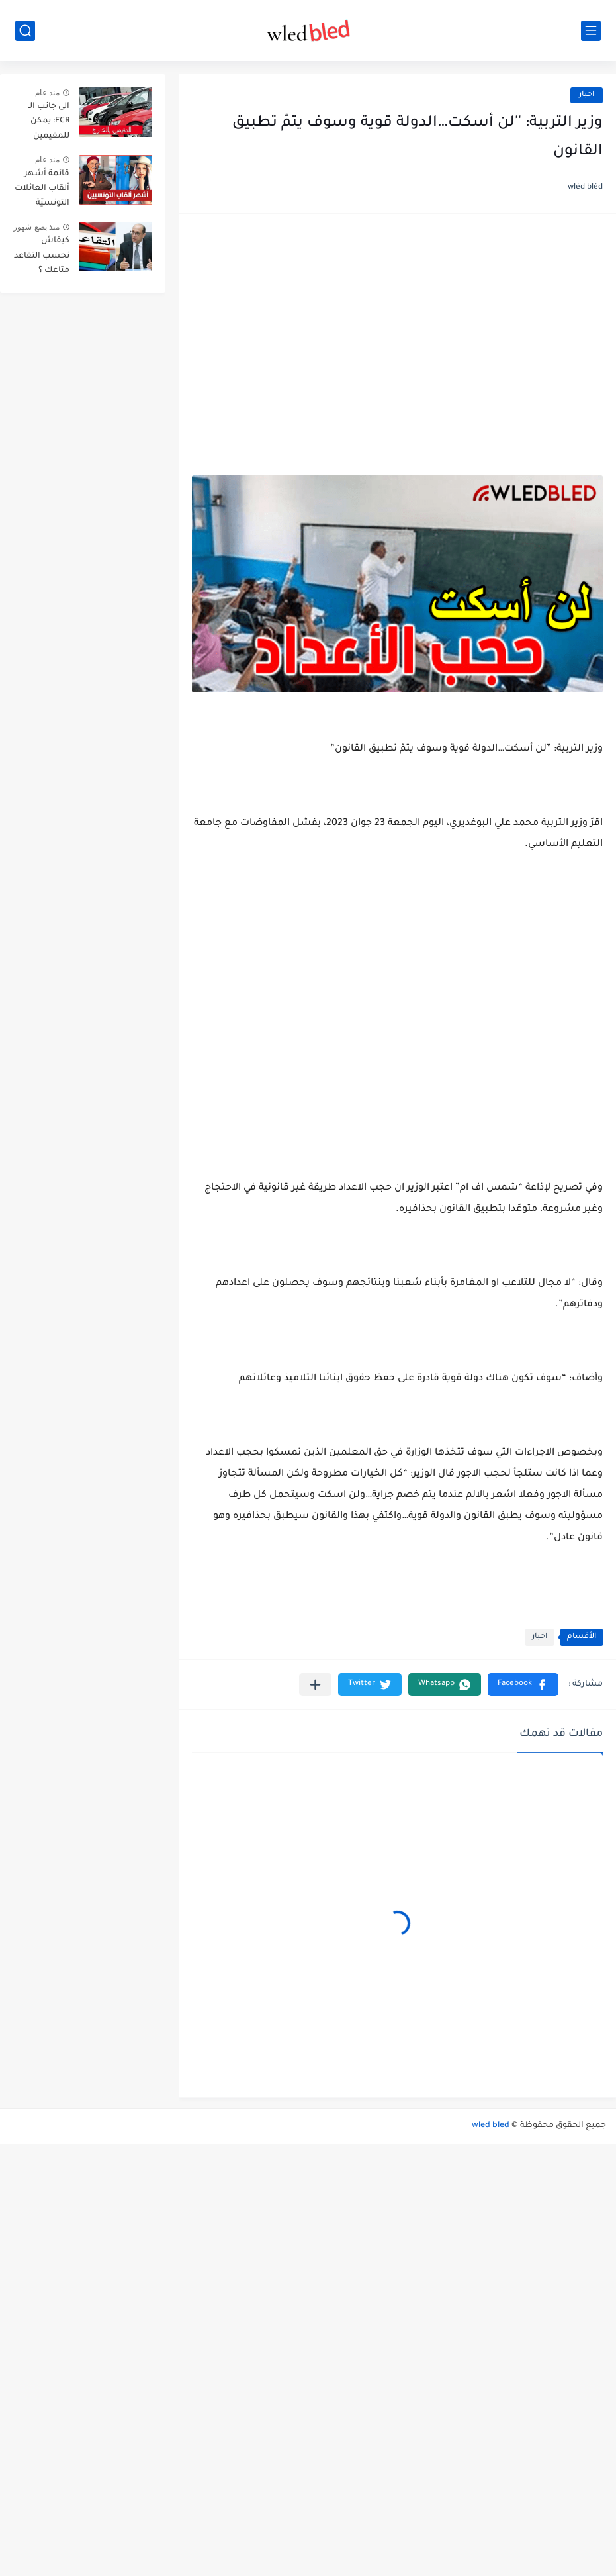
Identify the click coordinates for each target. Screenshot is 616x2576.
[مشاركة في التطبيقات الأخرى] (315, 1684)
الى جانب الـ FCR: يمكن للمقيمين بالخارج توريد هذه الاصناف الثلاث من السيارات (44, 123)
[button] (523, 1684)
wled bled (490, 2125)
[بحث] (25, 31)
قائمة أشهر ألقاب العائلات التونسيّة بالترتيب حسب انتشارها (42, 191)
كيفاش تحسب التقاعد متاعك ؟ (41, 255)
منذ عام (47, 92)
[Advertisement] (397, 329)
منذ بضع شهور (36, 227)
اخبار (586, 95)
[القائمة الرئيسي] (591, 31)
